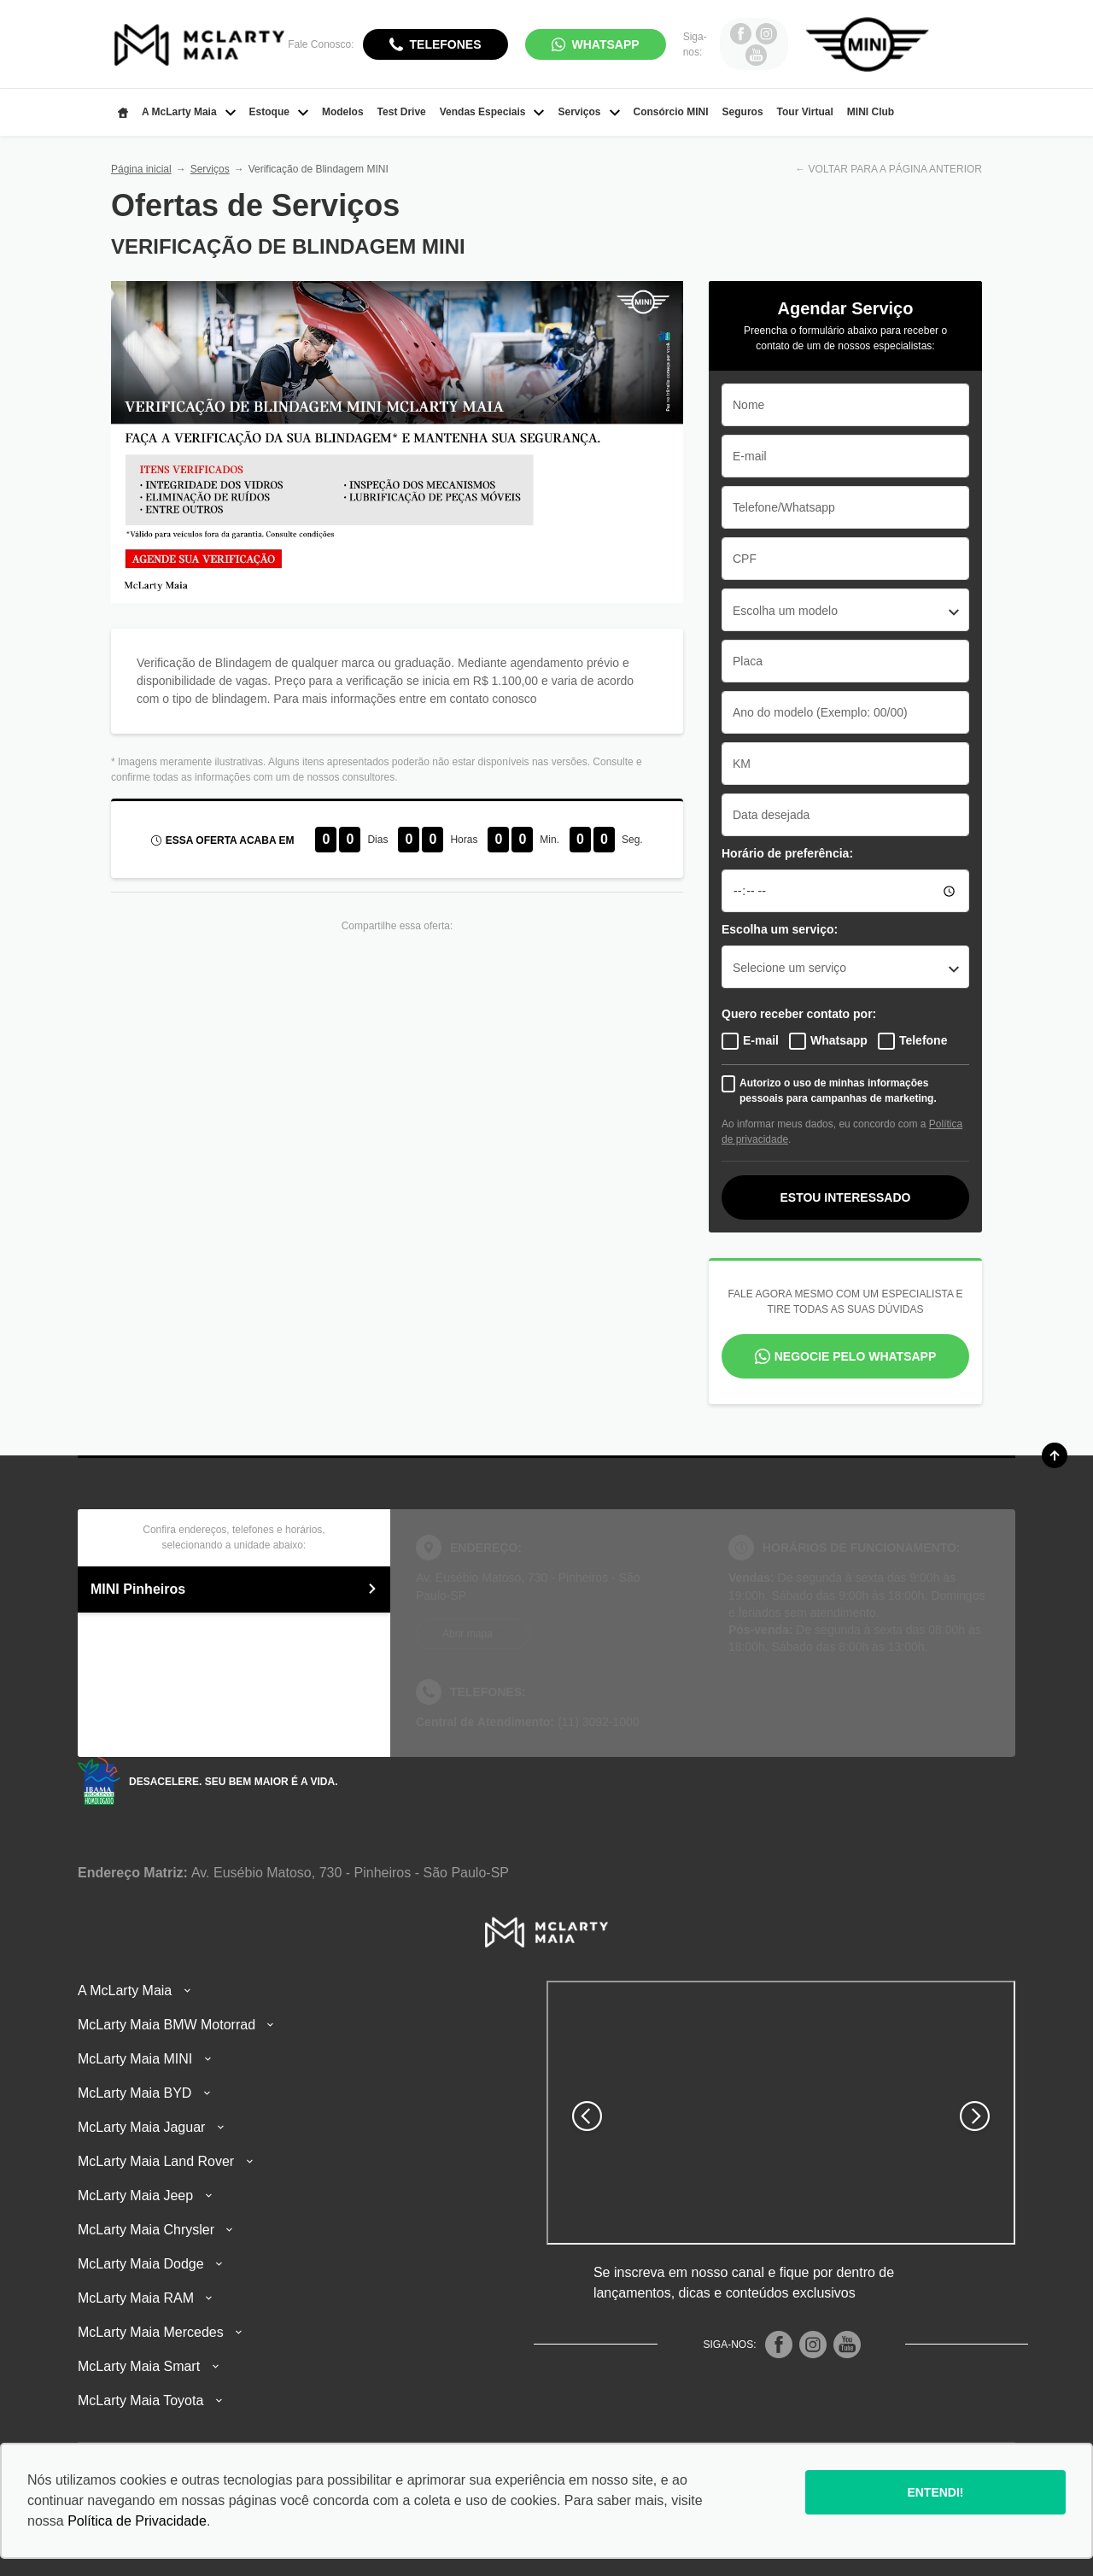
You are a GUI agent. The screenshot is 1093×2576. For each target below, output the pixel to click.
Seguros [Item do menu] (742, 112)
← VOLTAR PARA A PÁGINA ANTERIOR (888, 169)
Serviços (210, 169)
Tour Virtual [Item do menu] (805, 112)
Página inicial (141, 169)
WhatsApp (606, 44)
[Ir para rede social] (740, 33)
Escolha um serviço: (780, 929)
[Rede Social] (779, 2344)
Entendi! (935, 2492)
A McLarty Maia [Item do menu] (189, 112)
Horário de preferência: (787, 853)
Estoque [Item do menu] (278, 112)
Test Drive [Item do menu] (401, 112)
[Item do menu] (123, 112)
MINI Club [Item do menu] (870, 112)
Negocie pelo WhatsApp (855, 1356)
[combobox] (845, 609)
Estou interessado (845, 1197)
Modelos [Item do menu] (343, 112)
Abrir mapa (467, 1634)
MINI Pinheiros (234, 1589)
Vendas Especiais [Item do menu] (492, 112)
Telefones (446, 44)
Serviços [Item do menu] (588, 112)
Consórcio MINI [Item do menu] (671, 112)
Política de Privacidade (137, 2521)
